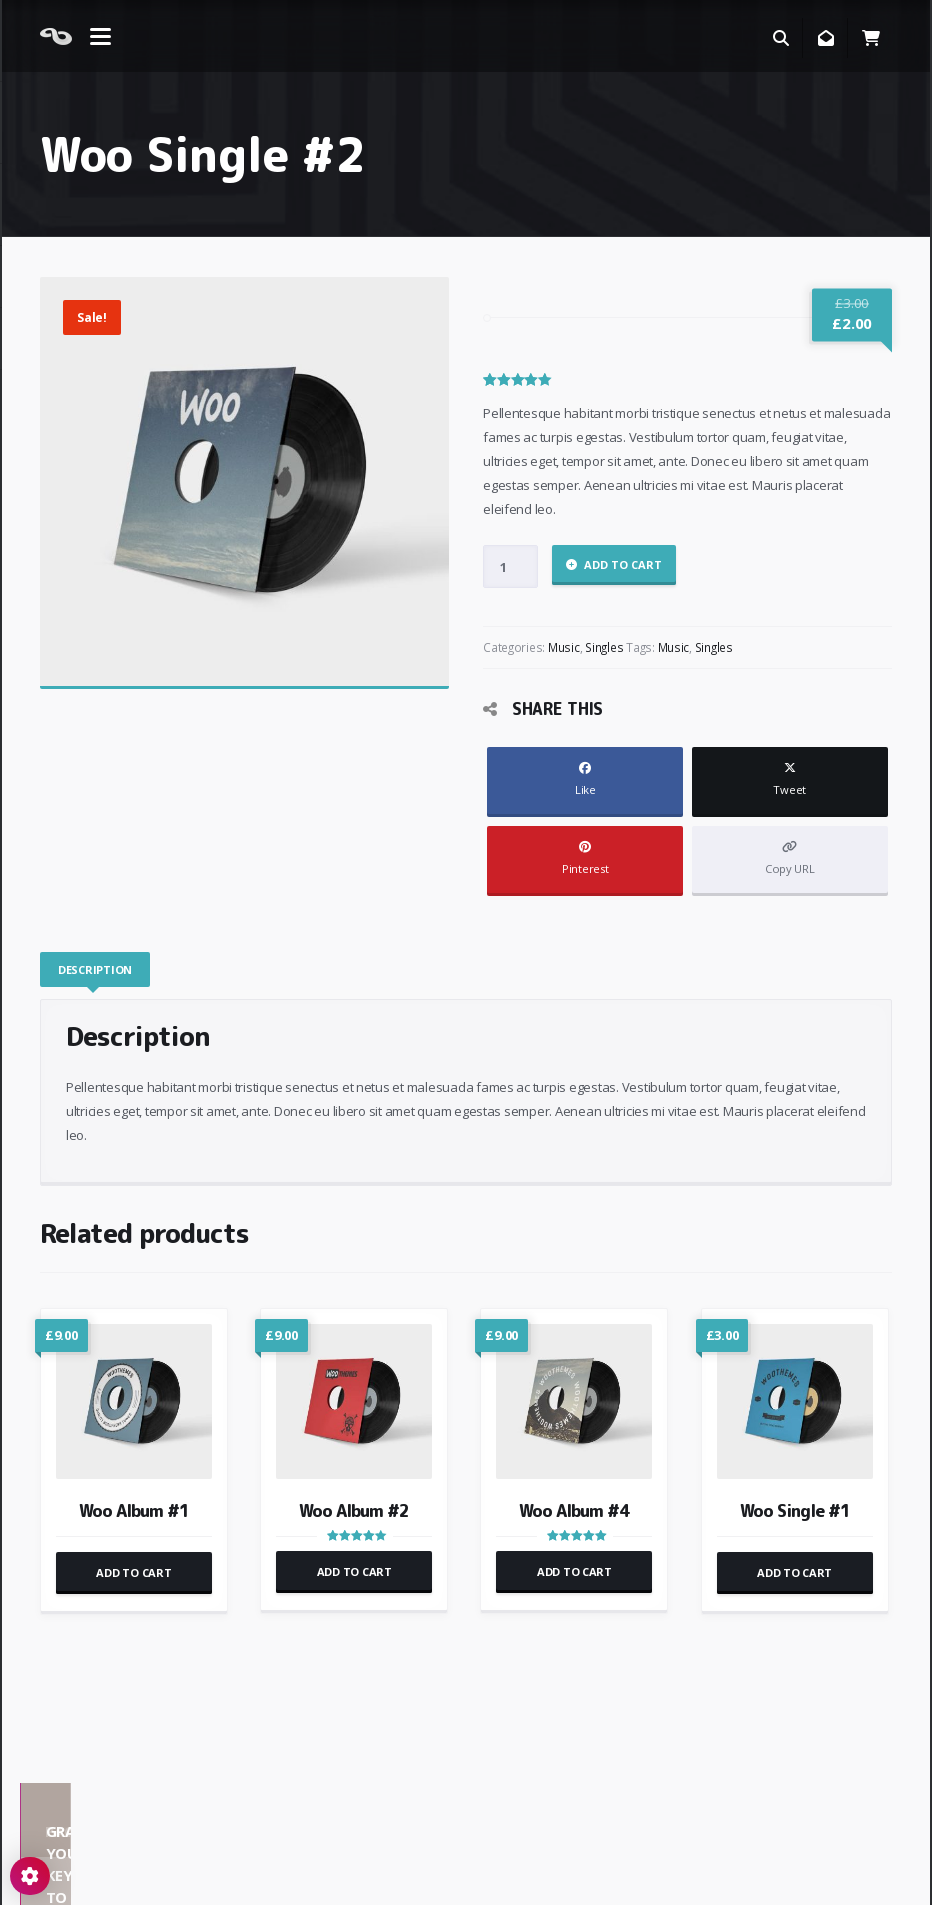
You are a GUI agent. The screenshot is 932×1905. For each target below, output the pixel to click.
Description (95, 969)
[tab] (96, 969)
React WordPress (94, 1875)
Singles (604, 647)
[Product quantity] (510, 566)
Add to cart (623, 564)
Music (564, 647)
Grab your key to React (698, 1809)
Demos (116, 1809)
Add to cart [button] (133, 1572)
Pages (350, 1809)
